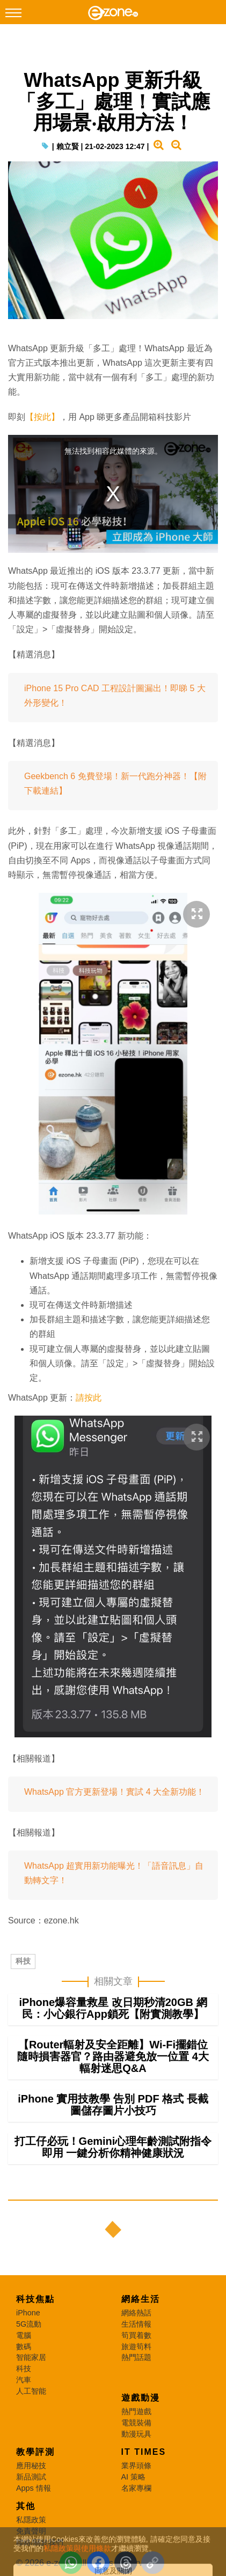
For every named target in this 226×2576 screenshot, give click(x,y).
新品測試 (31, 2477)
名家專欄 (136, 2488)
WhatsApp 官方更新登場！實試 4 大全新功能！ (114, 1791)
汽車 (23, 2379)
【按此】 (42, 416)
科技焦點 (35, 2299)
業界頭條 (136, 2465)
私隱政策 (31, 2519)
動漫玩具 (136, 2434)
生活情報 (136, 2324)
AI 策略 (133, 2477)
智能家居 (31, 2357)
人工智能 (31, 2391)
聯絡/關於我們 (39, 2542)
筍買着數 (136, 2335)
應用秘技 (31, 2465)
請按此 (88, 1397)
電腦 (23, 2335)
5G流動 (28, 2324)
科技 (23, 1961)
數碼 (23, 2346)
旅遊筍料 (136, 2346)
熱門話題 (136, 2357)
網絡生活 (140, 2299)
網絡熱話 (136, 2312)
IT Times (143, 2451)
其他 (25, 2506)
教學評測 (35, 2451)
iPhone (28, 2312)
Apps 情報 (33, 2488)
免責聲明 (31, 2531)
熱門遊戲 (136, 2411)
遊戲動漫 (140, 2397)
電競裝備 (136, 2422)
